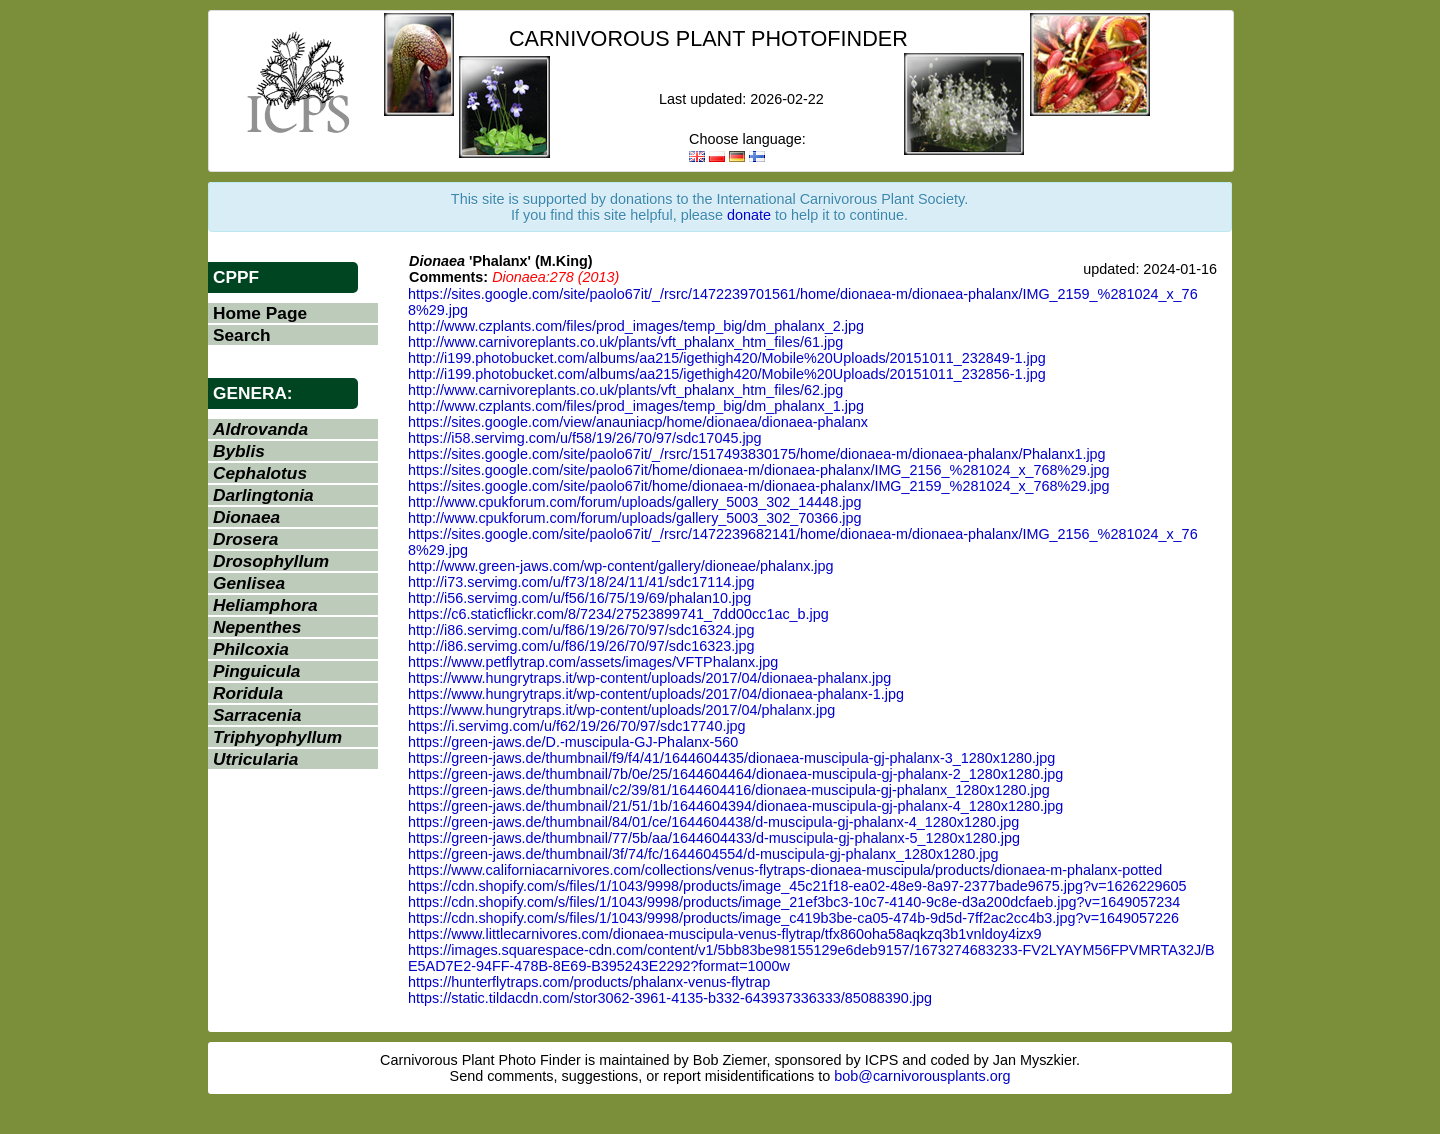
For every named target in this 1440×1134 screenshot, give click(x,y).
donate (749, 215)
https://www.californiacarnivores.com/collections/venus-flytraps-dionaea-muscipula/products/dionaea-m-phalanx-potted (785, 870)
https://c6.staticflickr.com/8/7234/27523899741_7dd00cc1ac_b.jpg (618, 614)
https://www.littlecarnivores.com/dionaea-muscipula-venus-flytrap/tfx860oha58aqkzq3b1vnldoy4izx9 (725, 934)
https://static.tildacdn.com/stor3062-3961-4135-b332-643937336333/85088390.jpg (670, 998)
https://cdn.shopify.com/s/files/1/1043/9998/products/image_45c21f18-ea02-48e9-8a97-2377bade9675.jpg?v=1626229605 (797, 886)
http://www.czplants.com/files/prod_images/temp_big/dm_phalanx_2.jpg (636, 326)
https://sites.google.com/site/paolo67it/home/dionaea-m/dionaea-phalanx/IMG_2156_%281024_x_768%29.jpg (759, 470)
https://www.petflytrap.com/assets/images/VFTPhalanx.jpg (593, 662)
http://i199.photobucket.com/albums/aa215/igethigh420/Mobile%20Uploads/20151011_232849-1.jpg (727, 358)
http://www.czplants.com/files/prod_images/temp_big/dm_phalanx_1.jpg (636, 406)
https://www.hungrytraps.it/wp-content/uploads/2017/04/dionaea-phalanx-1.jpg (656, 694)
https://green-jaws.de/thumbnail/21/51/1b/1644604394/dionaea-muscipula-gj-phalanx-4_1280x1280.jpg (735, 806)
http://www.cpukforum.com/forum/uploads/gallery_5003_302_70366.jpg (635, 518)
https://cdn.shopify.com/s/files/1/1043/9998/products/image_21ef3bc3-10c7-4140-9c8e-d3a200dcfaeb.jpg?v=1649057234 (794, 902)
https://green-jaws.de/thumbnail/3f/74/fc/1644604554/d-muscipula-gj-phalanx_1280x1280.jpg (703, 854)
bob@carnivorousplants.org (922, 1076)
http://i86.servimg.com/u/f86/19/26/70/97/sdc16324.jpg (581, 630)
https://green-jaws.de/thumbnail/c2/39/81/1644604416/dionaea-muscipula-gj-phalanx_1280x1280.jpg (729, 790)
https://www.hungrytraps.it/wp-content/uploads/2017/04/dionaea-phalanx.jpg (649, 678)
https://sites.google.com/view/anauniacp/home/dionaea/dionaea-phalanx (638, 422)
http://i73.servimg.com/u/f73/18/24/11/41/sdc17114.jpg (581, 582)
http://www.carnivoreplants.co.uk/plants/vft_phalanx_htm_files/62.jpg (625, 390)
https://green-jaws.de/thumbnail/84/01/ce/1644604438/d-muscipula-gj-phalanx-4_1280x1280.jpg (713, 822)
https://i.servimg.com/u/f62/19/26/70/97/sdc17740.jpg (577, 726)
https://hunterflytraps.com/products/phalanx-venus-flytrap (589, 982)
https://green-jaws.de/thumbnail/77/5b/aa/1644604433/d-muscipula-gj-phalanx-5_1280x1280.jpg (714, 838)
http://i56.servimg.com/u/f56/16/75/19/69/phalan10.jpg (579, 598)
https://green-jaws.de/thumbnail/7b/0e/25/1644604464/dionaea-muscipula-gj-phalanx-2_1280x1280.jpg (735, 774)
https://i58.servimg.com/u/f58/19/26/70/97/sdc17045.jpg (585, 438)
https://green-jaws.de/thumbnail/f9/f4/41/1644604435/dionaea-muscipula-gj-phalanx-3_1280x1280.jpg (731, 758)
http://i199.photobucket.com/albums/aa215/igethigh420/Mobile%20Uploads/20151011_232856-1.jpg (727, 374)
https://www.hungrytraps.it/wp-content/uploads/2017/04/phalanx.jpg (621, 710)
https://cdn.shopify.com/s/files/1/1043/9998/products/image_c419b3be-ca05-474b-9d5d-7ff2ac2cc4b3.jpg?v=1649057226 (793, 918)
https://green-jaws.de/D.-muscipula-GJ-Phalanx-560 (573, 742)
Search (242, 335)
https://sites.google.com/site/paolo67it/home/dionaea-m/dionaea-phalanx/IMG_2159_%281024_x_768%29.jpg (759, 486)
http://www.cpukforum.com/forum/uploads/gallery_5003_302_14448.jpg (635, 502)
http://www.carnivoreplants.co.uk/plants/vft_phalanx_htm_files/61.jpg (625, 342)
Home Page (260, 313)
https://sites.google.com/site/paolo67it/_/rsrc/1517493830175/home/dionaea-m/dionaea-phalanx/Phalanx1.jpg (757, 454)
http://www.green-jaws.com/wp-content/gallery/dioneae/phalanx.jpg (621, 566)
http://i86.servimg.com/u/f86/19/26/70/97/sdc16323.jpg (581, 646)
